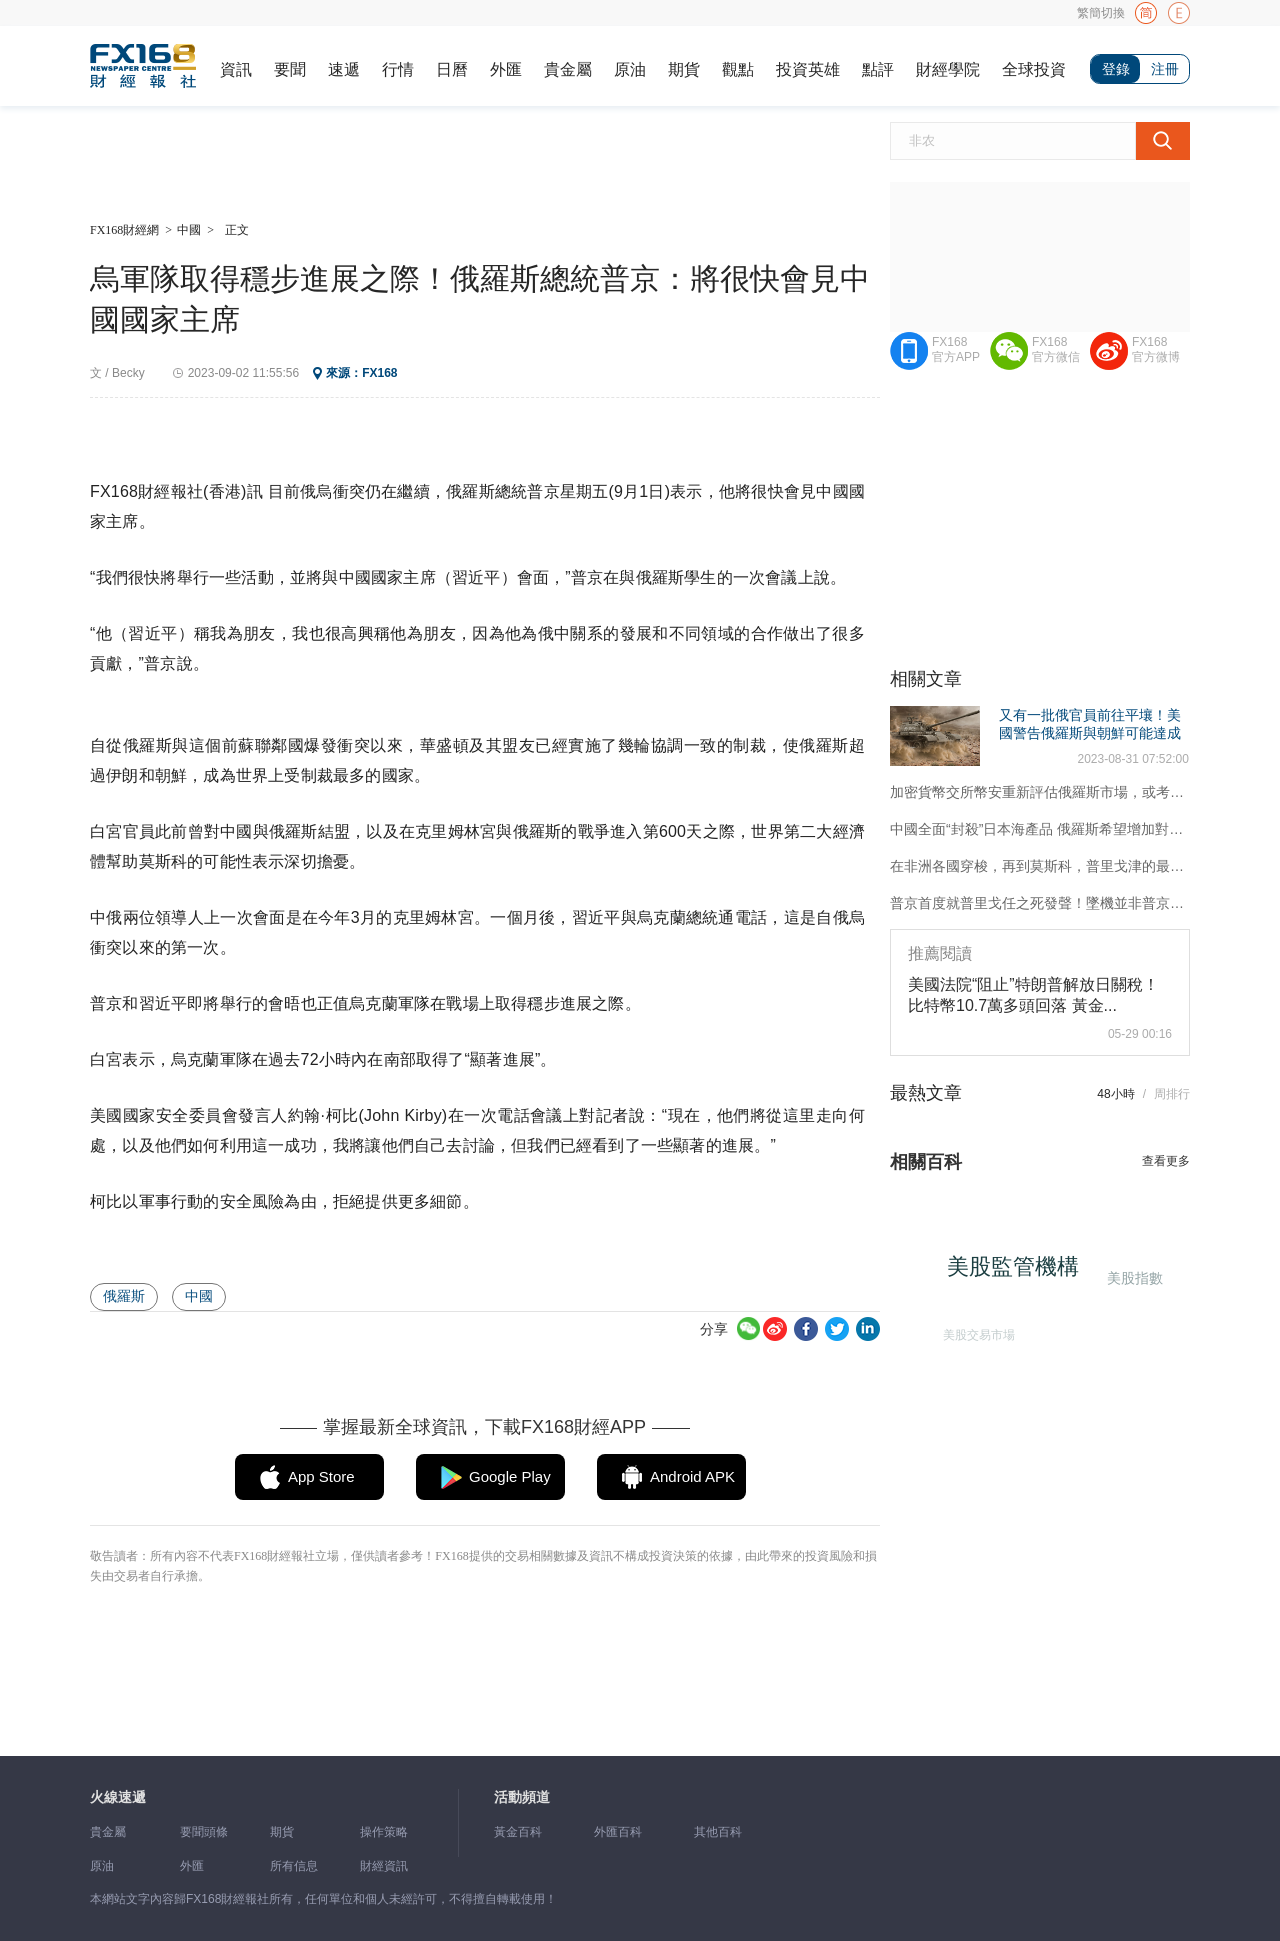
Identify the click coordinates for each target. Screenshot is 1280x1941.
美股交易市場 (976, 1331)
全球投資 (1034, 69)
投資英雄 (808, 69)
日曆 (452, 69)
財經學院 (948, 69)
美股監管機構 (1018, 1271)
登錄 (1116, 69)
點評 (878, 69)
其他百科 (718, 1832)
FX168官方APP (956, 349)
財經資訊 (384, 1866)
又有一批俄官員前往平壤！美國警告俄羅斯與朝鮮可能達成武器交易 (1090, 733)
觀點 (738, 69)
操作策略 (384, 1832)
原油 (630, 69)
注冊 (1165, 69)
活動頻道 (522, 1797)
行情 (398, 69)
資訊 (236, 69)
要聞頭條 (204, 1832)
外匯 (506, 69)
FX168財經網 (124, 230)
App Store (321, 1476)
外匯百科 (618, 1832)
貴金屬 (568, 69)
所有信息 (294, 1866)
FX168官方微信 (1056, 349)
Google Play (510, 1476)
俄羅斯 (124, 1296)
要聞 (290, 69)
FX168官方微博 (1156, 349)
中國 (189, 230)
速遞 (344, 69)
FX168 (379, 373)
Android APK (692, 1476)
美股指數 (1134, 1276)
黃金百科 (518, 1832)
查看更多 (1166, 1161)
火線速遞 (118, 1797)
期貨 (684, 69)
